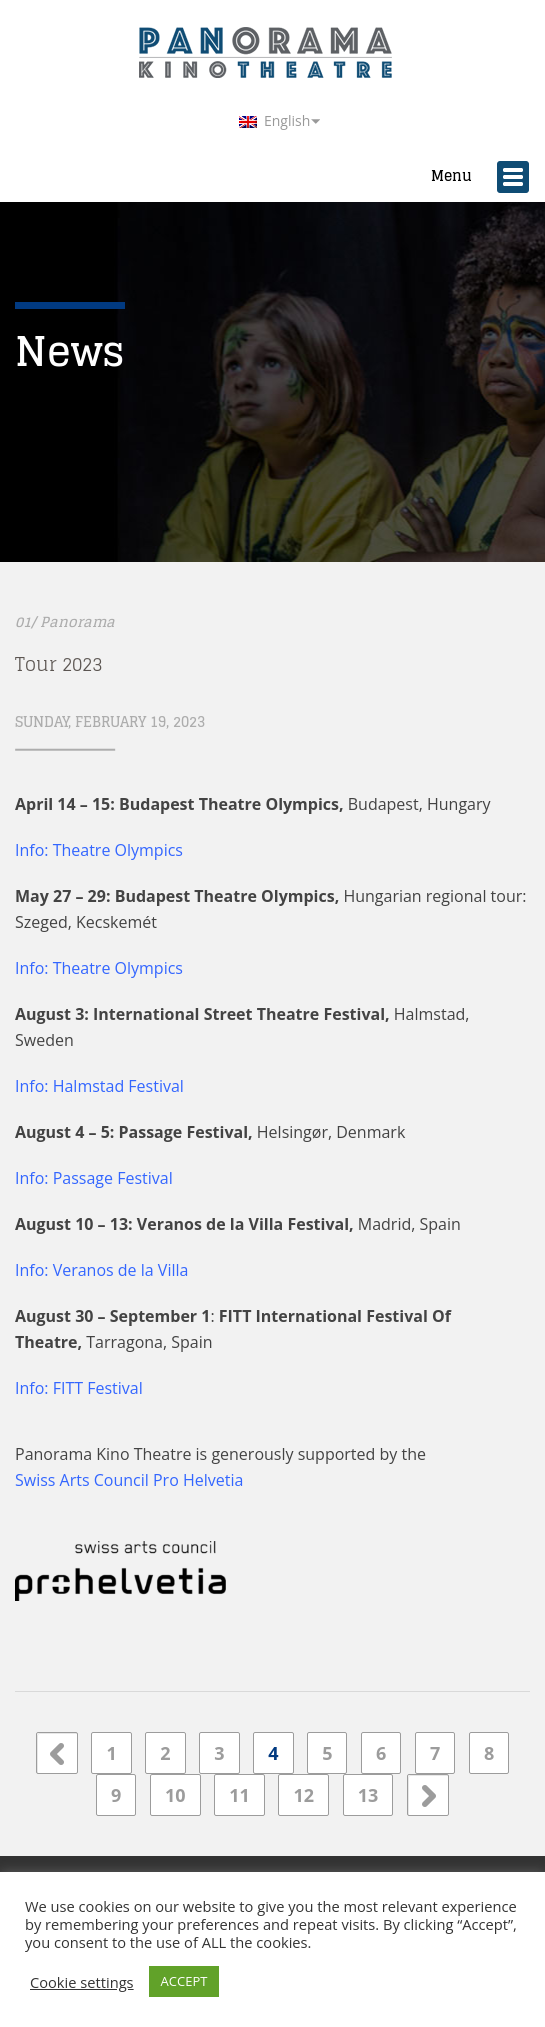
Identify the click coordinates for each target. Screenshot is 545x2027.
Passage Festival (113, 1178)
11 (239, 1795)
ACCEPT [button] (184, 1981)
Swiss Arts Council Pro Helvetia (129, 1480)
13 (368, 1795)
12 (303, 1795)
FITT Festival (98, 1388)
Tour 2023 (58, 664)
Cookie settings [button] (82, 1982)
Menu (469, 170)
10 (175, 1795)
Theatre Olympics (118, 968)
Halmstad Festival (118, 1086)
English (275, 120)
